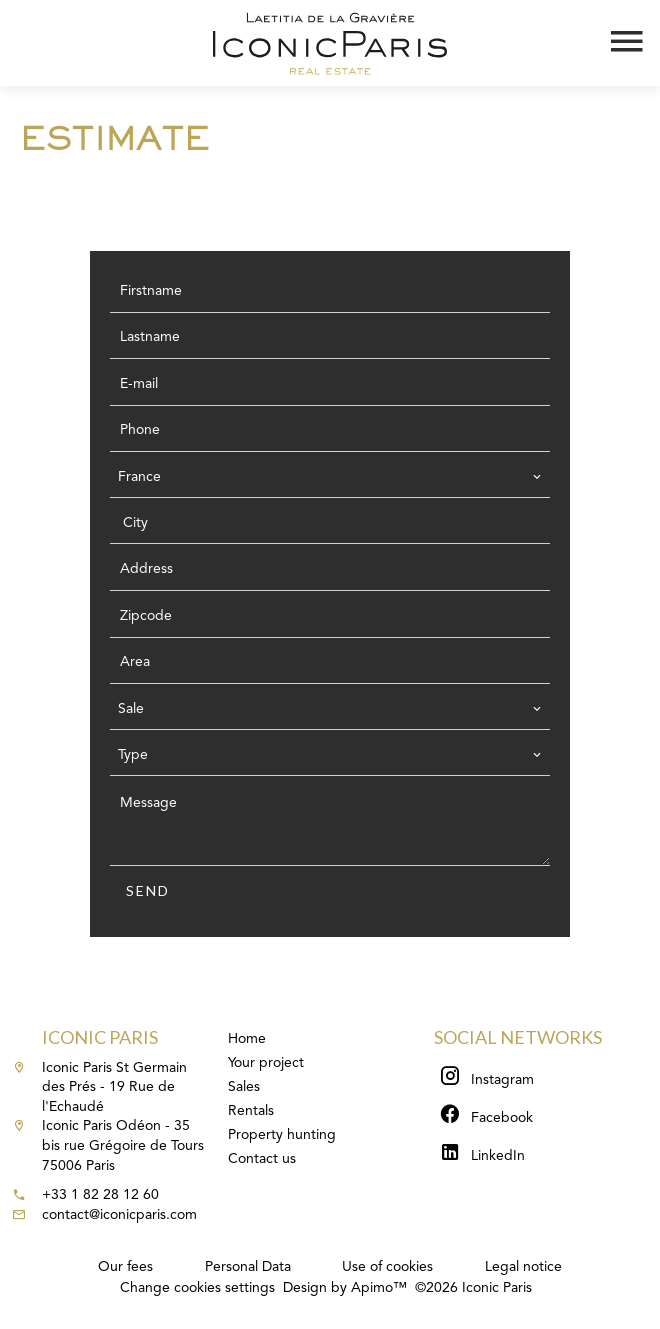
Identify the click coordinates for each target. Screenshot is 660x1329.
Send (148, 890)
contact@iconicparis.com (119, 1215)
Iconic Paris (100, 1037)
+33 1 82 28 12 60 (100, 1195)
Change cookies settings (197, 1288)
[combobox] (330, 477)
